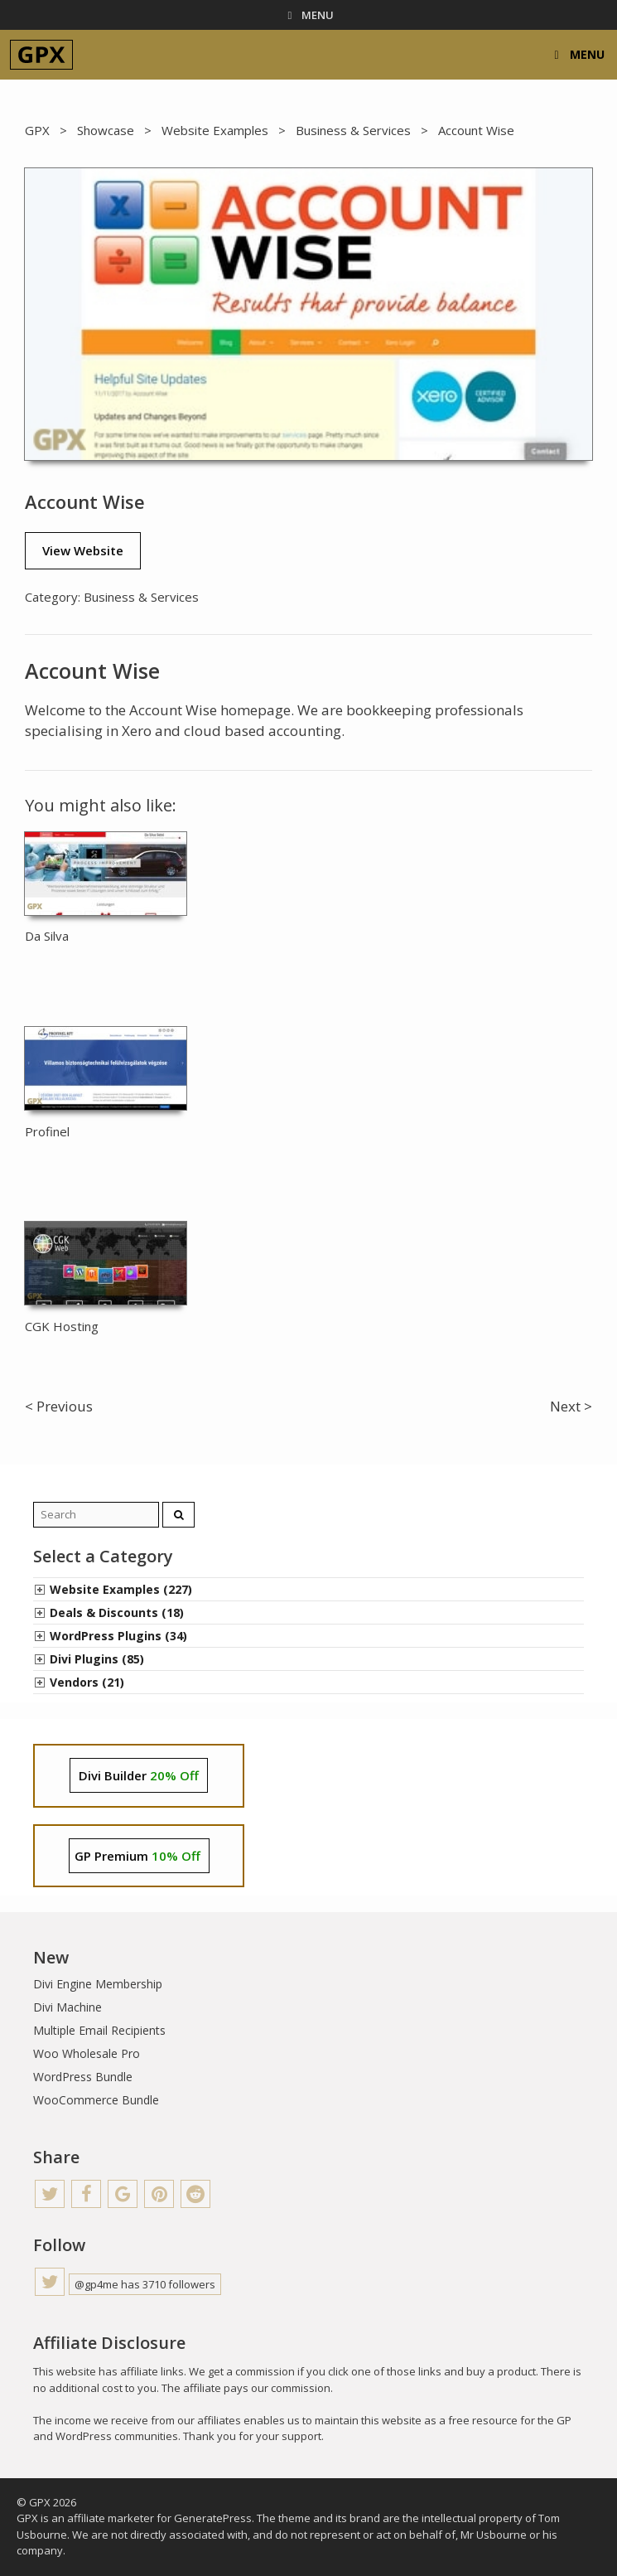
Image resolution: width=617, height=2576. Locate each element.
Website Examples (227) (121, 1589)
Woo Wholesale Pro (86, 2053)
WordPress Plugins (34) (118, 1636)
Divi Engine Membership (97, 1984)
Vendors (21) (87, 1682)
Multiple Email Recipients (99, 2030)
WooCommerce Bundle (96, 2100)
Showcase (105, 130)
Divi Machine (67, 2007)
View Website (82, 550)
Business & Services (353, 130)
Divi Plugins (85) (97, 1659)
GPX (37, 130)
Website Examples (214, 130)
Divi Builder (139, 1775)
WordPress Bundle (83, 2077)
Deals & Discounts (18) (117, 1612)
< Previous (59, 1406)
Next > (571, 1406)
